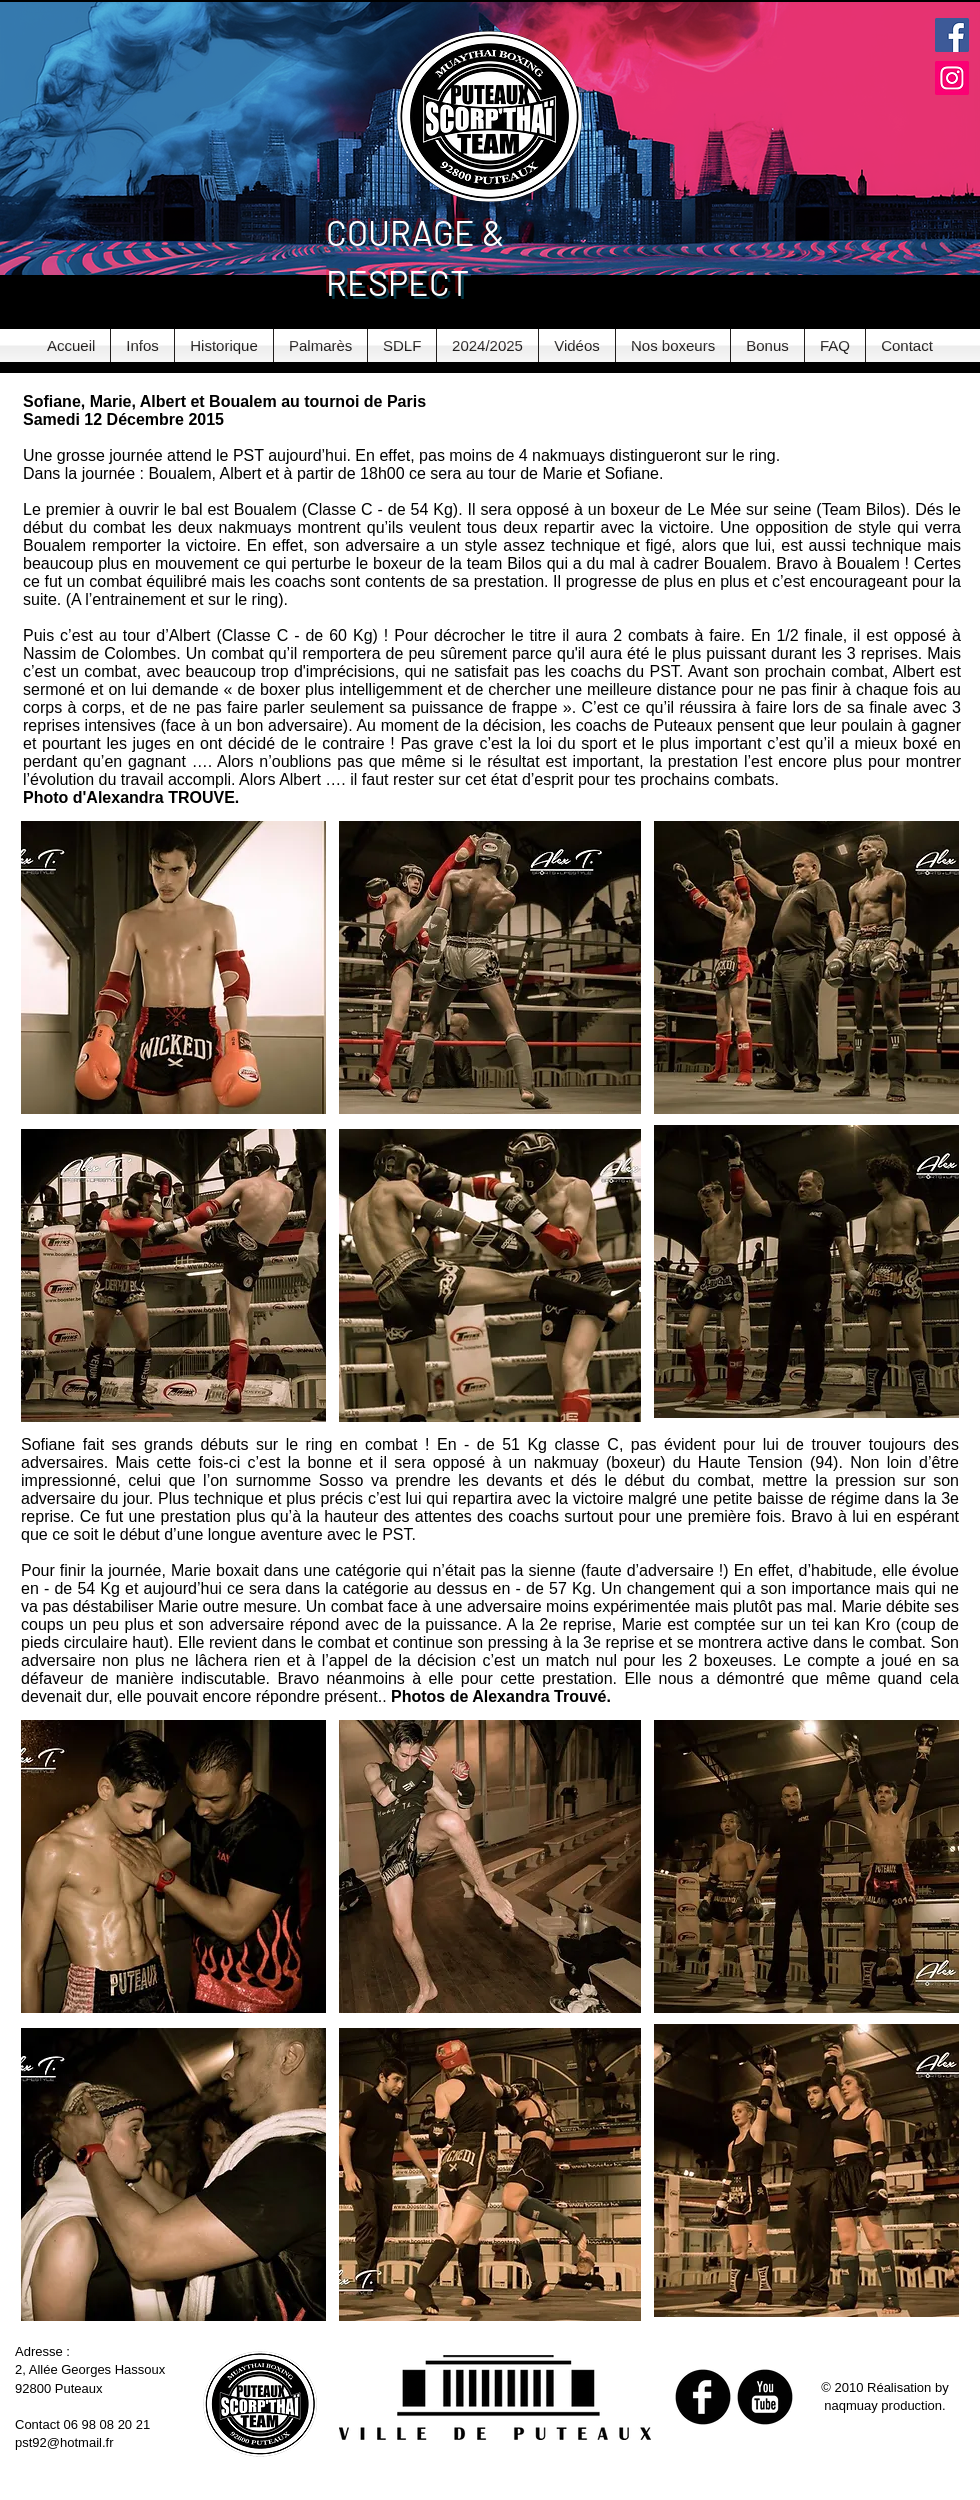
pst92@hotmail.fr (64, 2442)
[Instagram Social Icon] (952, 78)
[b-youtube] (765, 2397)
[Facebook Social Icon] (952, 35)
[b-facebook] (703, 2397)
